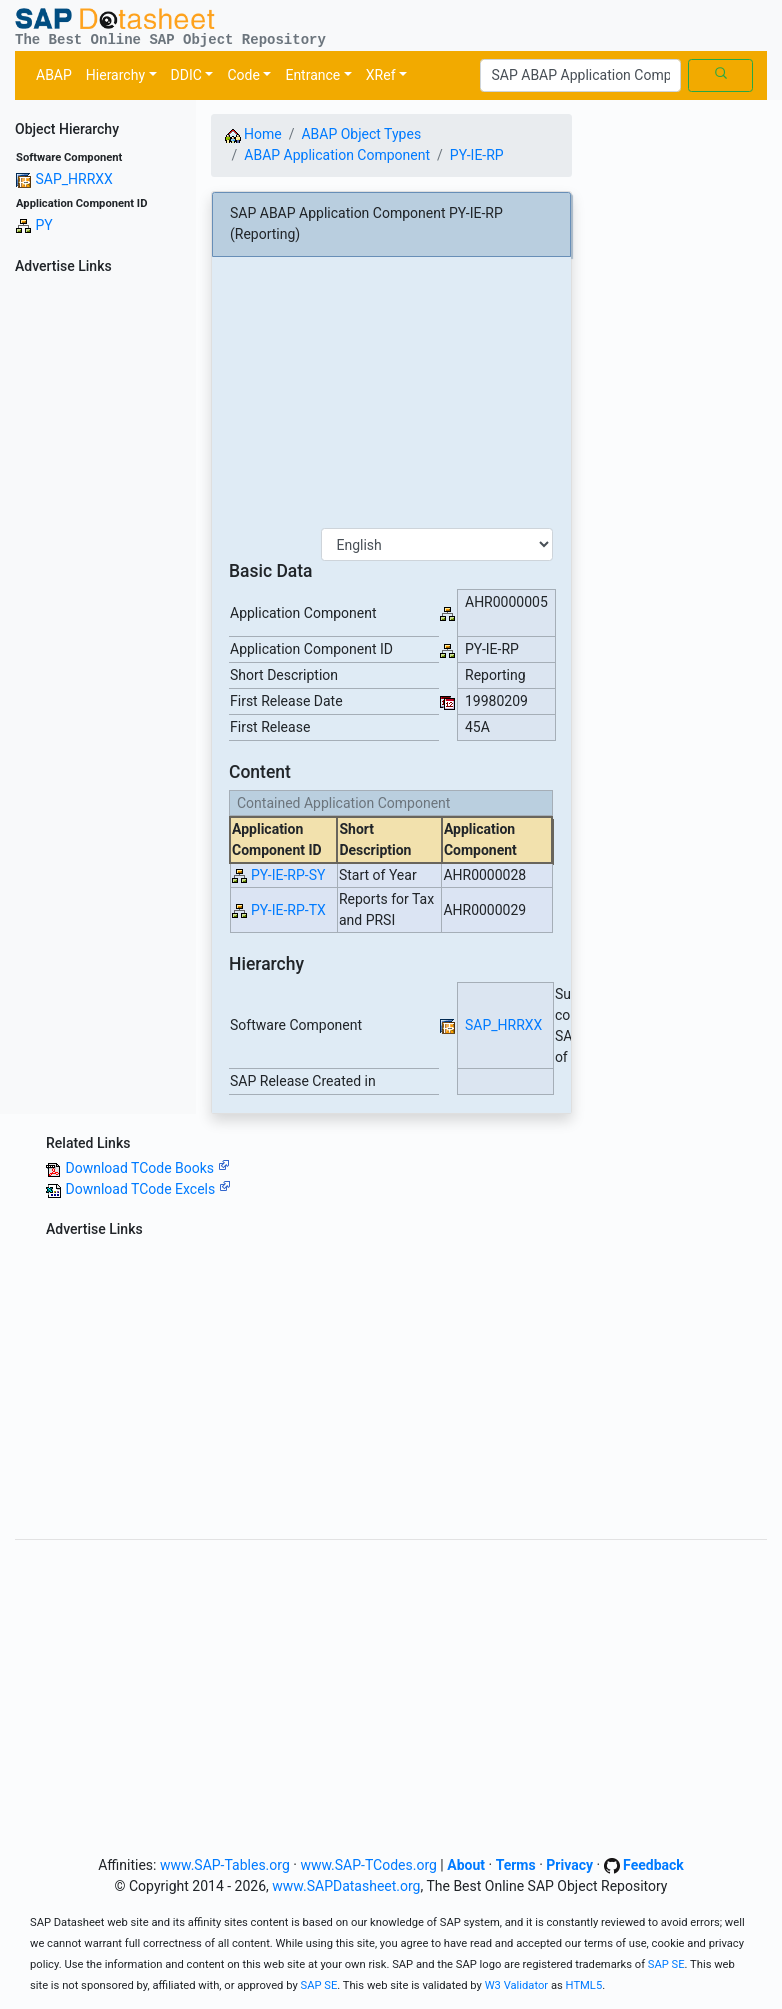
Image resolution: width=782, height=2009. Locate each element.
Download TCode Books (147, 1168)
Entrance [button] (312, 75)
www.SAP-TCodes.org (368, 1865)
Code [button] (243, 75)
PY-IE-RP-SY (288, 875)
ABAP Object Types (361, 134)
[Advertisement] (98, 581)
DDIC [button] (186, 75)
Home (253, 134)
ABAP (54, 75)
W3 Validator (517, 1985)
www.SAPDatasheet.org (346, 1886)
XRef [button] (381, 75)
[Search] (580, 76)
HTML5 (584, 1985)
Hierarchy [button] (115, 75)
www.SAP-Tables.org (225, 1865)
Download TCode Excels (147, 1189)
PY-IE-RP (477, 155)
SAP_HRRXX (73, 179)
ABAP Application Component (337, 155)
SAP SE (666, 1964)
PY (43, 225)
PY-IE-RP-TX (288, 910)
